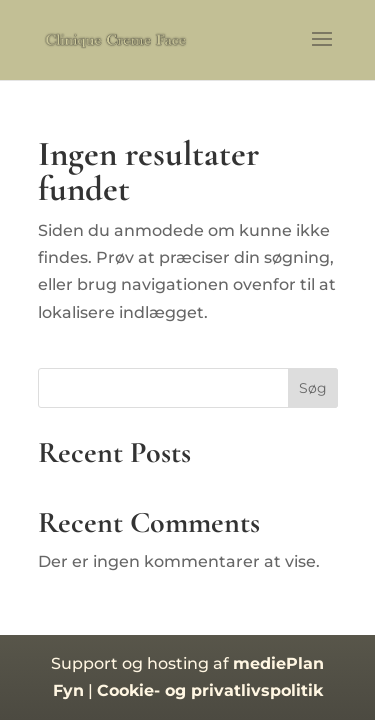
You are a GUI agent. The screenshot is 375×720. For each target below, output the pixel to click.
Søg (313, 388)
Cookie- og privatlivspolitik (210, 690)
